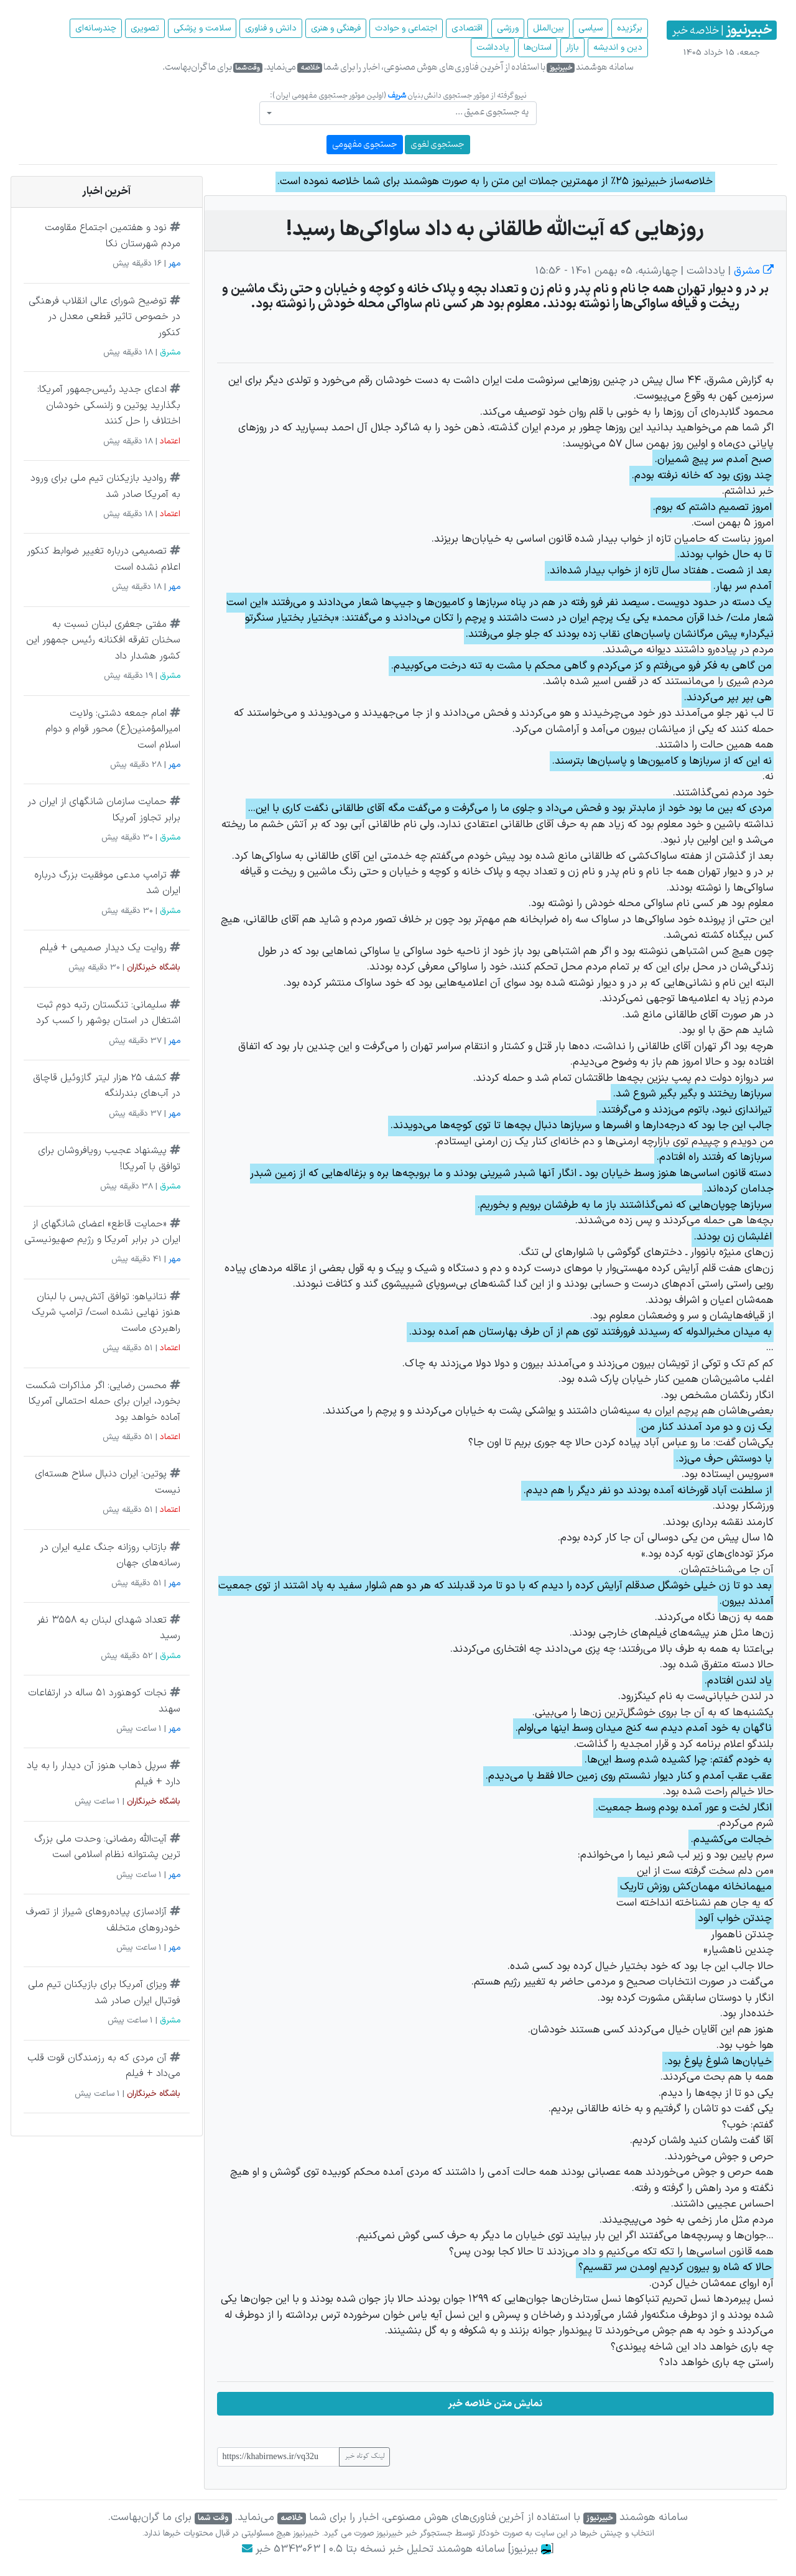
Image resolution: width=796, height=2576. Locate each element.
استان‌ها (538, 47)
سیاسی (590, 28)
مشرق (752, 271)
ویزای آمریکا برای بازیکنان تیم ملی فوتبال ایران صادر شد (104, 1992)
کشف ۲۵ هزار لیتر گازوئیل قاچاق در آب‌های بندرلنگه (106, 1085)
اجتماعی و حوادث (406, 28)
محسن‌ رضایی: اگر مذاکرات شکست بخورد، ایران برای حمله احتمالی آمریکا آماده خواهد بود (102, 1401)
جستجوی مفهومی (364, 145)
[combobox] (398, 113)
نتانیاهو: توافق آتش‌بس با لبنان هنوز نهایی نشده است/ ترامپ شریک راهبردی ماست (106, 1312)
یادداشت (492, 47)
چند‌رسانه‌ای (95, 28)
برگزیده (629, 28)
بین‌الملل (548, 28)
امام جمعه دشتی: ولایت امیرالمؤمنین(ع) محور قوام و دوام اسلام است (112, 729)
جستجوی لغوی (437, 145)
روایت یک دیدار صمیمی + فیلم (103, 947)
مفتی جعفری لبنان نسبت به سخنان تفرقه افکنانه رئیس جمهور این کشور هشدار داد (103, 640)
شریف (396, 95)
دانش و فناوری (271, 28)
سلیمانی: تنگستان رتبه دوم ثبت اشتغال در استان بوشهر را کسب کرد (108, 1013)
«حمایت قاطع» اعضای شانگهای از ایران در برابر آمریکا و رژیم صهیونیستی (102, 1232)
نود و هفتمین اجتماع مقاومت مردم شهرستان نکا (112, 235)
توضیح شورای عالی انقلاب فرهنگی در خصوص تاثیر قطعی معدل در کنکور (104, 317)
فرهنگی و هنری (336, 28)
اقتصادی (467, 28)
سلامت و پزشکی (202, 28)
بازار (572, 47)
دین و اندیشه (617, 47)
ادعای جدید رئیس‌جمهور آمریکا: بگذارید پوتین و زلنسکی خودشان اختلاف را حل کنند (108, 405)
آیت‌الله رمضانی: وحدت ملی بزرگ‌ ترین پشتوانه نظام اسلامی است (107, 1847)
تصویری (145, 28)
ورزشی (508, 28)
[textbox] (402, 112)
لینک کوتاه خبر (364, 2456)
